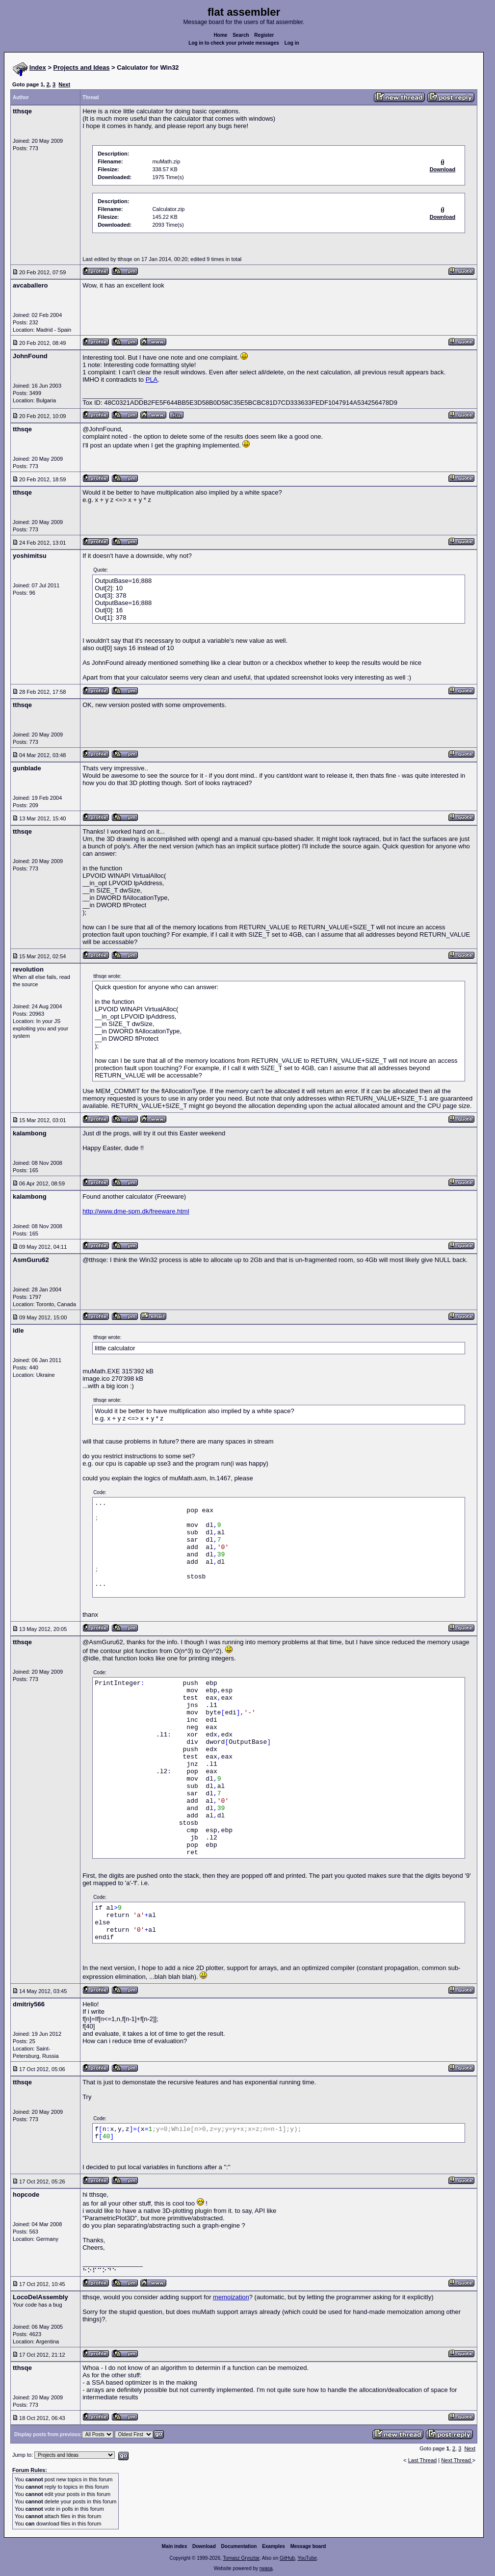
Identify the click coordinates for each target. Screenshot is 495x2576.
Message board (308, 2546)
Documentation (239, 2546)
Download (204, 2546)
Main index (174, 2546)
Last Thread (422, 2460)
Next (64, 84)
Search (241, 35)
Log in (292, 43)
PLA (152, 379)
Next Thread (456, 2460)
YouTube (306, 2558)
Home (221, 35)
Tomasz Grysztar (241, 2558)
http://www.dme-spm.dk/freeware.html (135, 1211)
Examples (273, 2546)
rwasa (266, 2568)
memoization (231, 2297)
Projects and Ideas (81, 67)
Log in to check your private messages (233, 43)
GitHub (287, 2558)
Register (264, 35)
